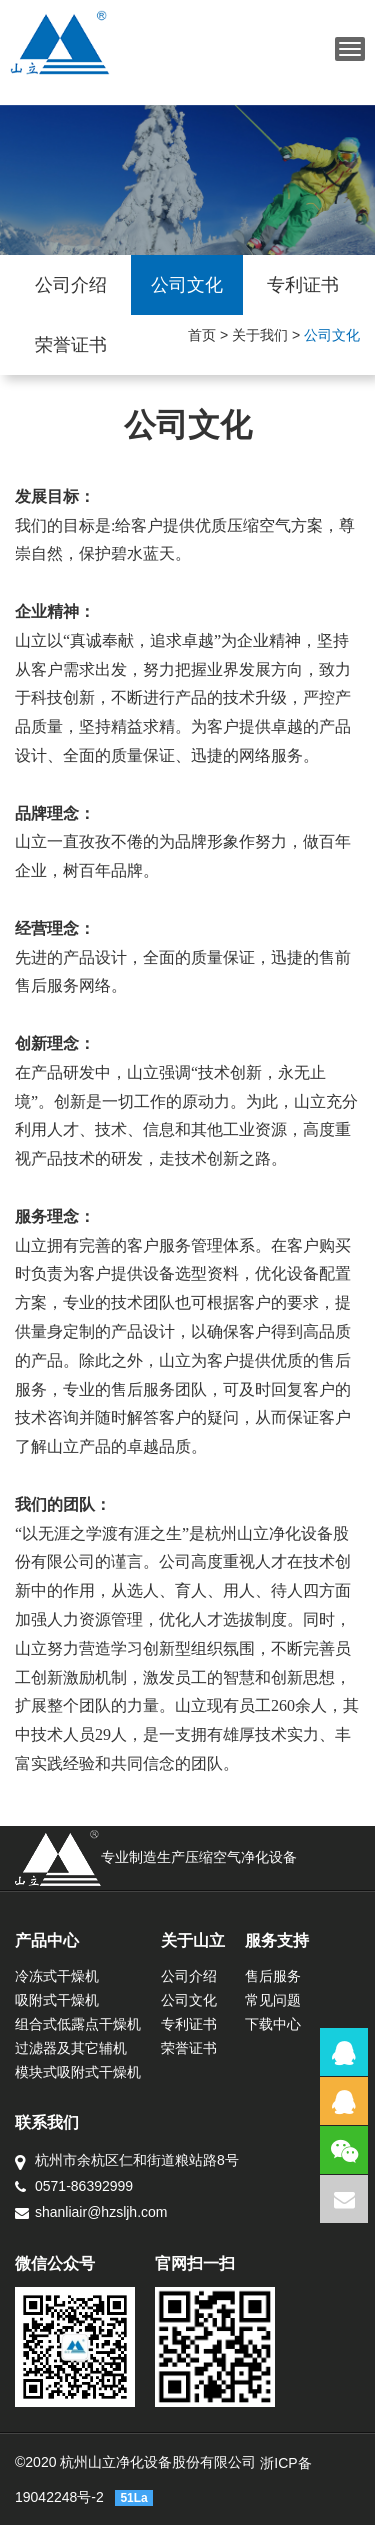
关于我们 (260, 335)
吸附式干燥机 (57, 2000)
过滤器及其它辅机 (71, 2048)
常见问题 (273, 2000)
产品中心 (47, 1940)
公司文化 (187, 285)
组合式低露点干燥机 (78, 2024)
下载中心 (273, 2024)
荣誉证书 (71, 345)
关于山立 (193, 1940)
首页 (202, 335)
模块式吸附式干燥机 (78, 2072)
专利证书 (303, 285)
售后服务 (273, 1976)
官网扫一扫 (195, 2263)
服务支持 (277, 1940)
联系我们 (47, 2122)
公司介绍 (71, 285)
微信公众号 (55, 2263)
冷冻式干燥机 (57, 1976)
